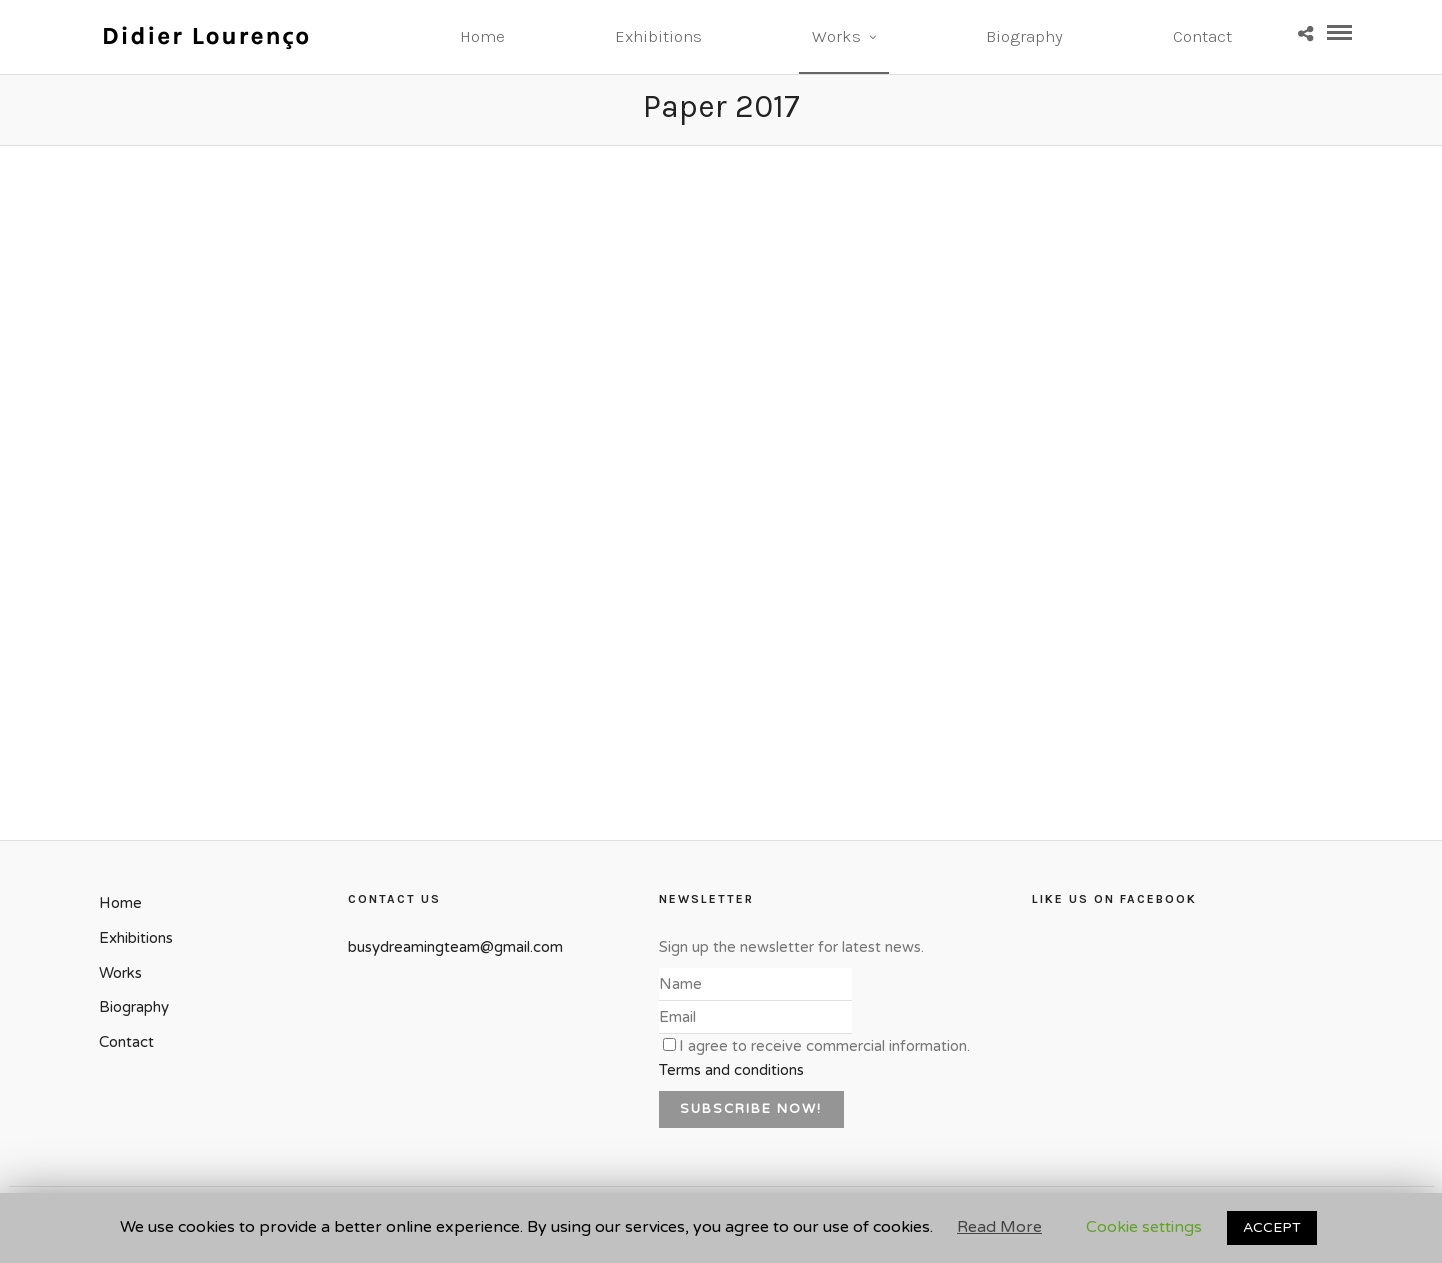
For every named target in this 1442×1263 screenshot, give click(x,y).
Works (836, 36)
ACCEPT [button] (1272, 1227)
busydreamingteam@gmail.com (455, 947)
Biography (1024, 36)
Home (482, 36)
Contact (1202, 36)
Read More (999, 1227)
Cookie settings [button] (1144, 1227)
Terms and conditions (731, 1070)
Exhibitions (658, 36)
